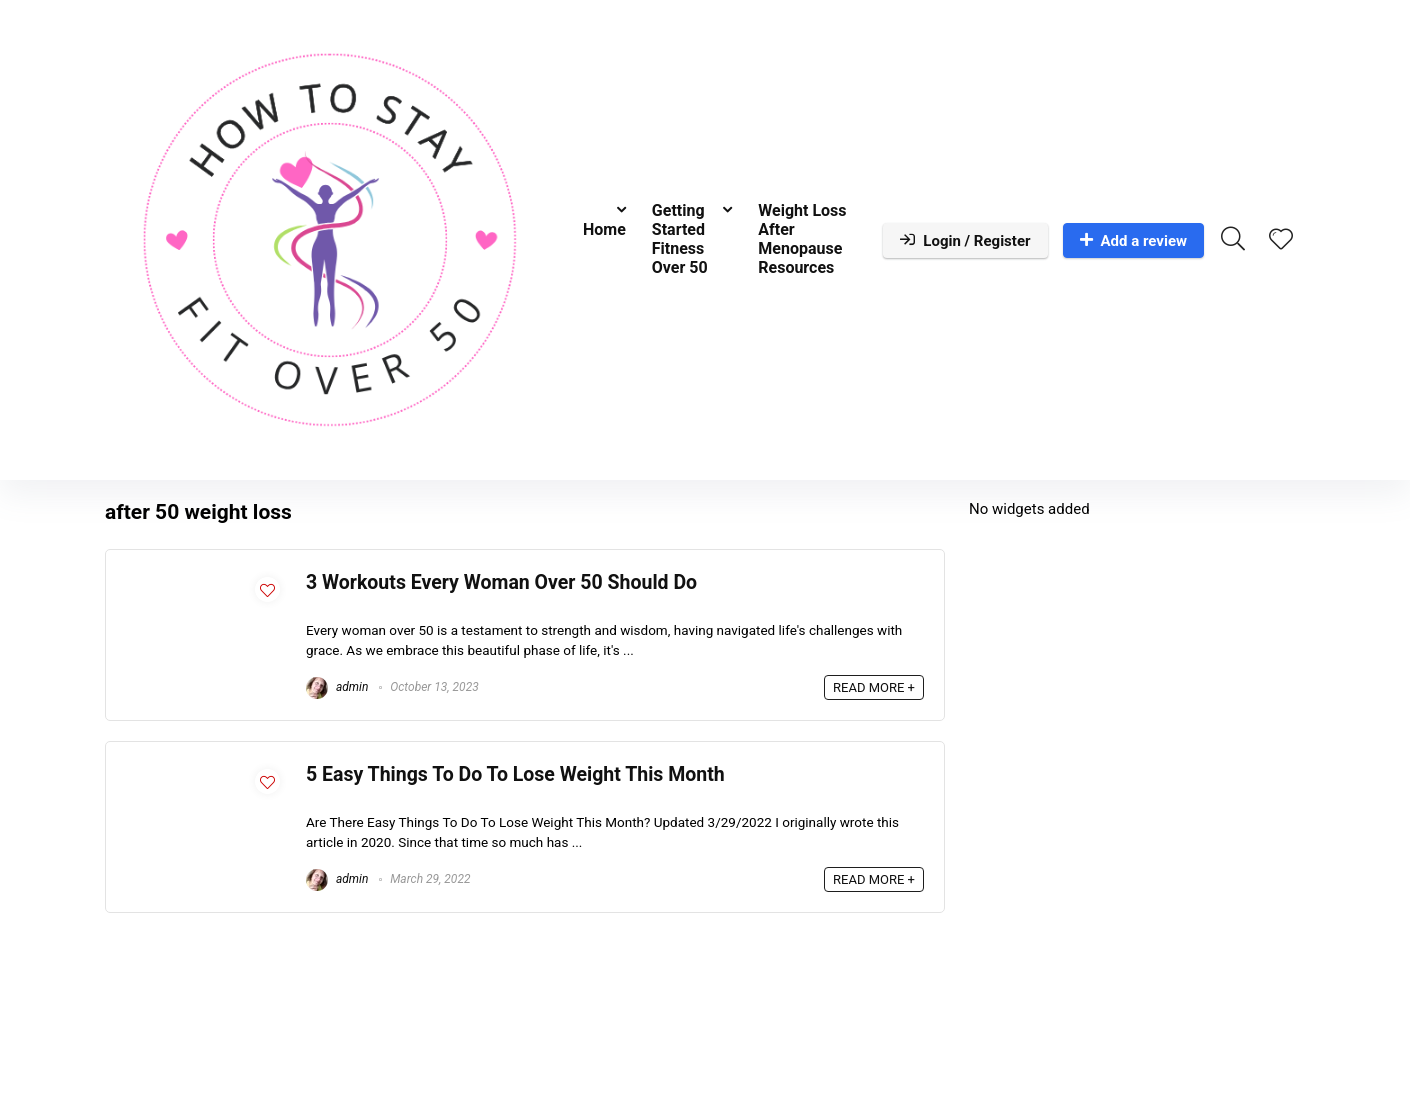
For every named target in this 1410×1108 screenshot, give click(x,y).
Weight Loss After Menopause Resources (802, 239)
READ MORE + (874, 687)
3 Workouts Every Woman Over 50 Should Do (501, 582)
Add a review (1134, 241)
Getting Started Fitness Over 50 (680, 239)
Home (604, 229)
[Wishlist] (1281, 241)
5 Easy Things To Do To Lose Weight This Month (515, 774)
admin (337, 687)
